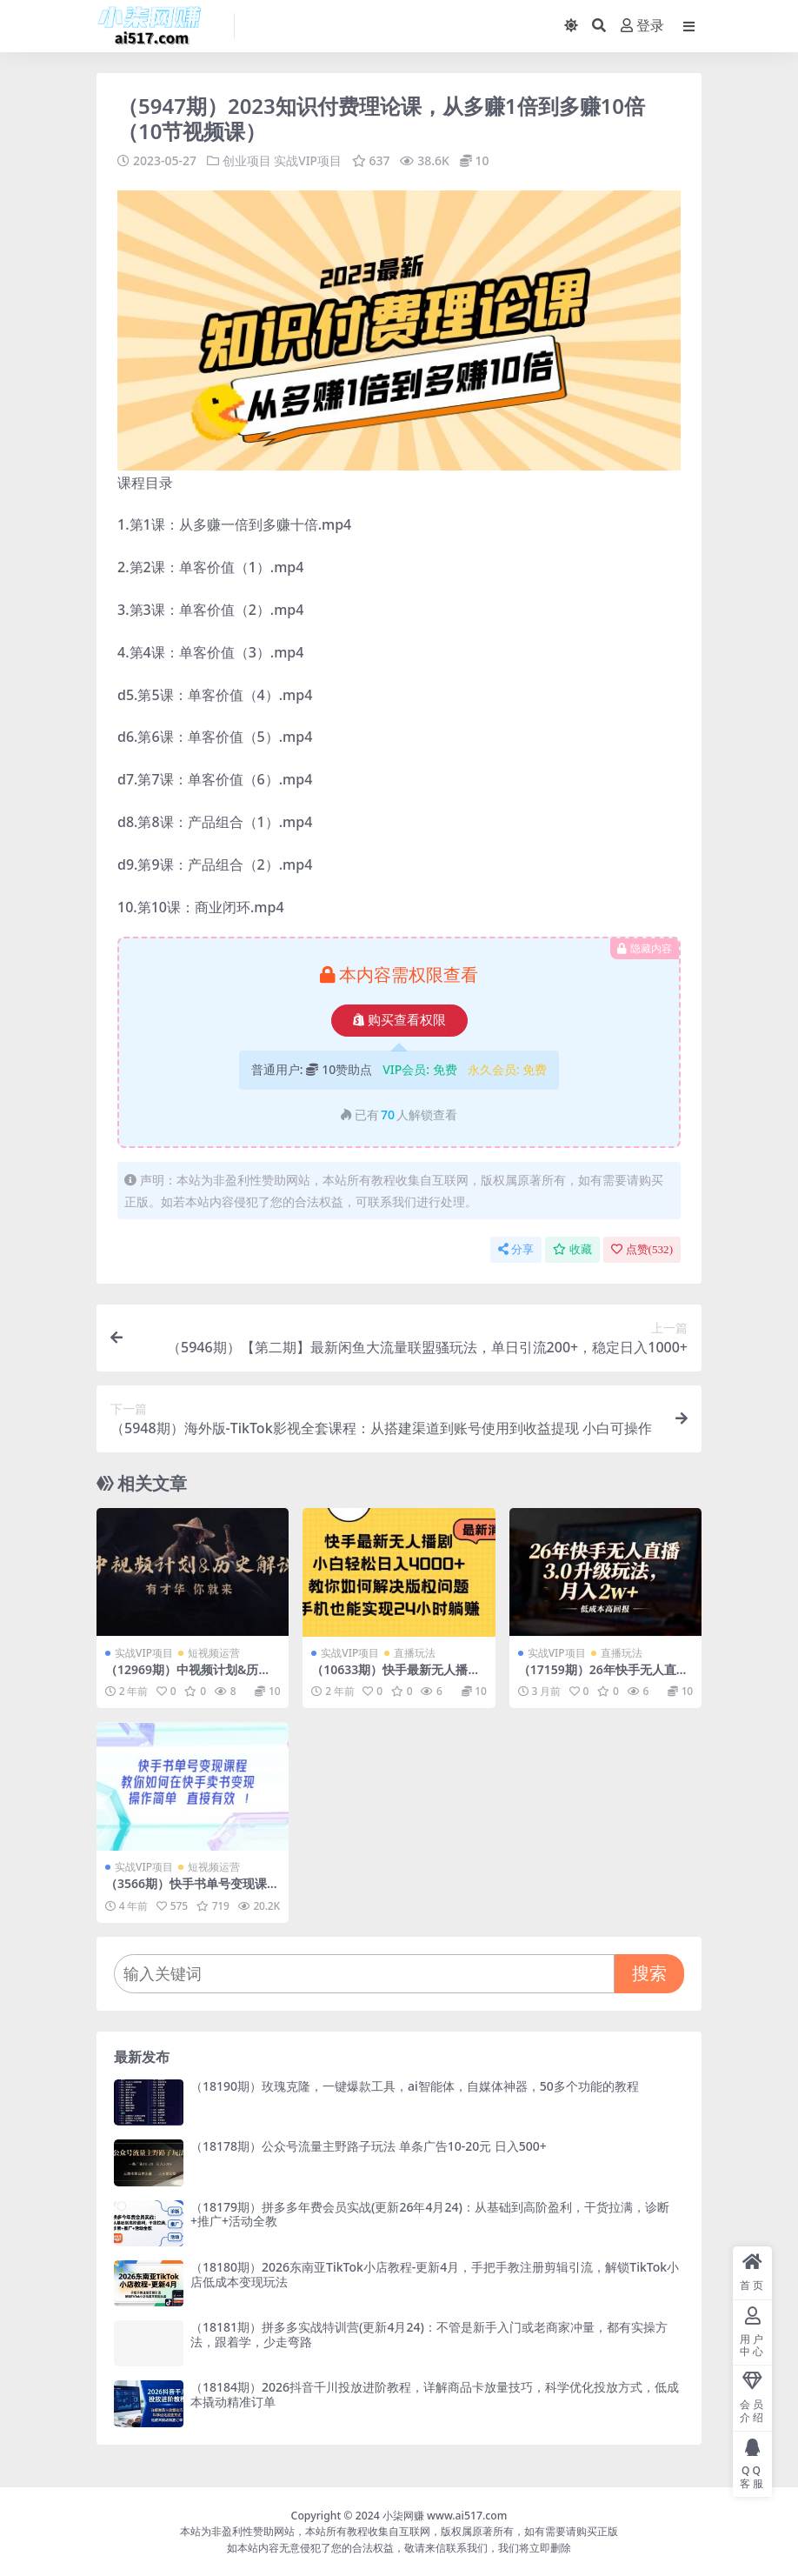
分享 (516, 1249)
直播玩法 (415, 1652)
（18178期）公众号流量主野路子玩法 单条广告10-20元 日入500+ (368, 2146)
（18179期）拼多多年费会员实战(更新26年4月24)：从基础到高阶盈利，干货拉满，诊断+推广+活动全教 (429, 2213)
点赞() (642, 1249)
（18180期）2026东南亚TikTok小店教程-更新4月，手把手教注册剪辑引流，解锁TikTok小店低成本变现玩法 (434, 2273)
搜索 (649, 1973)
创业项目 (247, 160)
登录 (642, 25)
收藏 (572, 1249)
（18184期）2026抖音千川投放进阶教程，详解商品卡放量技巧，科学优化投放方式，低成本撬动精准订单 (434, 2394)
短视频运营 (214, 1652)
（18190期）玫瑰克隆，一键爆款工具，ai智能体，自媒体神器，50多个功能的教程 (414, 2085)
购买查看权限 (399, 1020)
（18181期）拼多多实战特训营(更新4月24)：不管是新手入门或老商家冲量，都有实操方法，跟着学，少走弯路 (429, 2334)
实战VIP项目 (308, 160)
